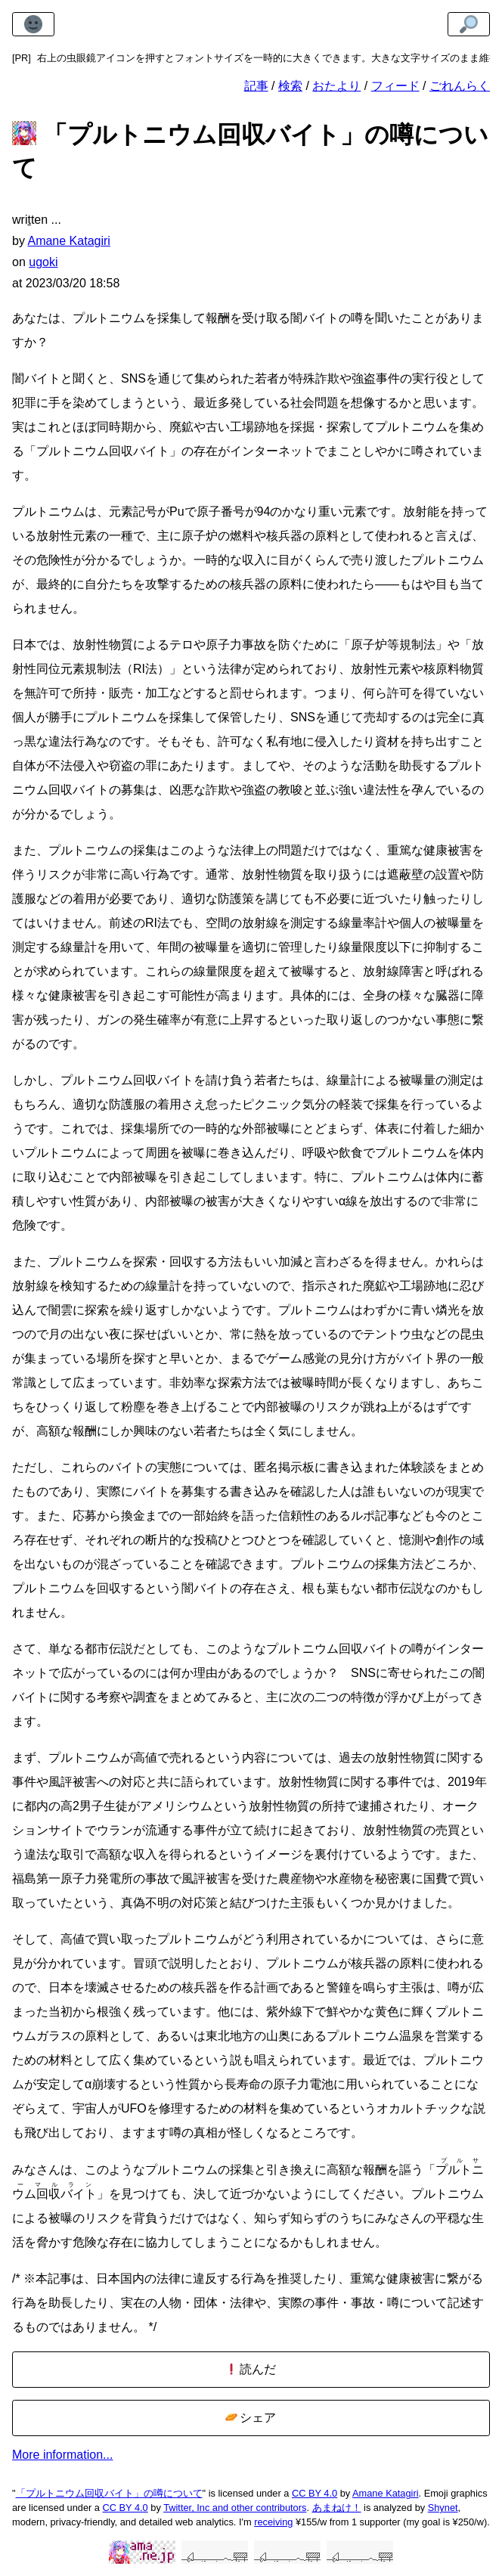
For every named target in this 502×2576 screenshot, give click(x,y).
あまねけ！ (336, 2507)
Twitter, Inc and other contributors (234, 2507)
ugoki (43, 262)
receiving (273, 2522)
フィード (395, 85)
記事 (256, 85)
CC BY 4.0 (314, 2493)
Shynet (443, 2507)
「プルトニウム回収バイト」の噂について (109, 2493)
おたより (336, 85)
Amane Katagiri (385, 2493)
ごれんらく (459, 85)
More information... (62, 2454)
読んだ (250, 2369)
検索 (290, 85)
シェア (250, 2417)
